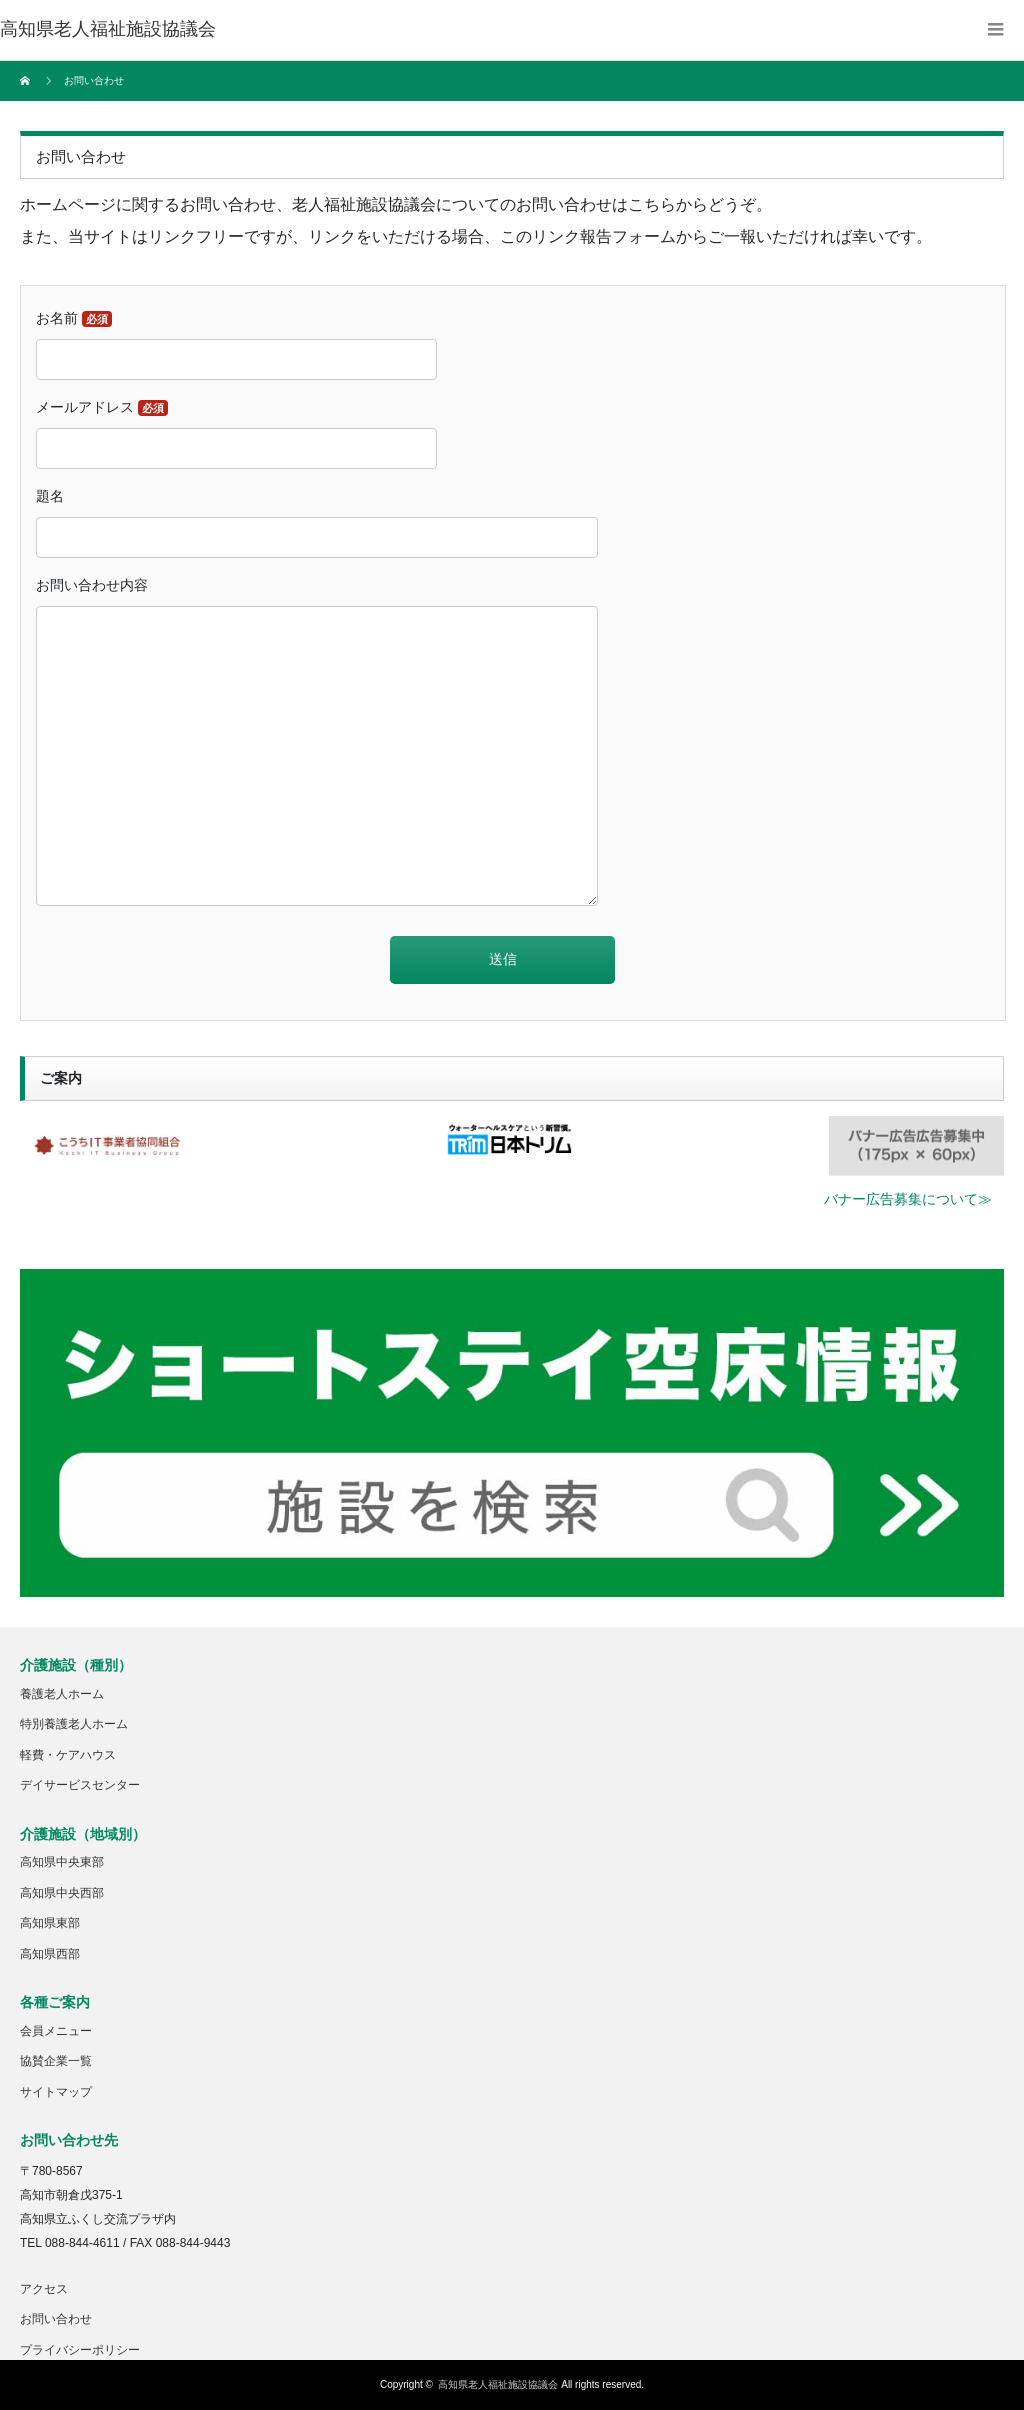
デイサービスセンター (80, 1785)
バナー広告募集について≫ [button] (908, 1199)
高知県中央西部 (62, 1893)
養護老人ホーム (62, 1694)
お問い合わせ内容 (92, 585)
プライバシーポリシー (80, 2350)
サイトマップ (56, 2092)
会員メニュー (56, 2031)
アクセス (44, 2289)
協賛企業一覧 (56, 2061)
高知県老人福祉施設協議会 (498, 2384)
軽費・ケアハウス (68, 1755)
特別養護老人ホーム (74, 1724)
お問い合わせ (56, 2319)
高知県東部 (50, 1923)
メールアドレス (102, 407)
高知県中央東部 (62, 1862)
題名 (50, 496)
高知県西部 (50, 1954)
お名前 (74, 318)
